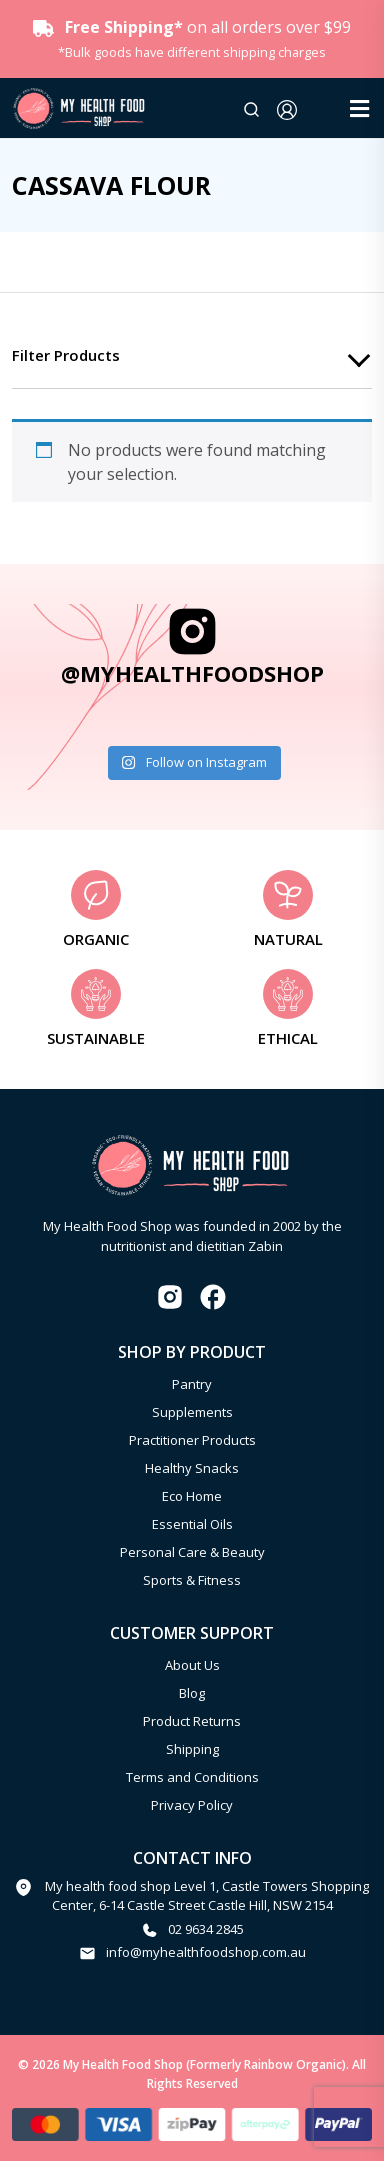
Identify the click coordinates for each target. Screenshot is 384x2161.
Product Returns (192, 1721)
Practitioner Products (192, 1440)
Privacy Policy (192, 1805)
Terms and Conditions (192, 1777)
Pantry (192, 1384)
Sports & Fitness (192, 1580)
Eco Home (192, 1496)
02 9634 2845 (206, 1929)
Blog (192, 1693)
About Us (192, 1665)
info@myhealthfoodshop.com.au (206, 1952)
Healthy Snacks (192, 1468)
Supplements (192, 1412)
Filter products (66, 355)
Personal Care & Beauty (192, 1552)
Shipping (192, 1749)
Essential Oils (192, 1524)
